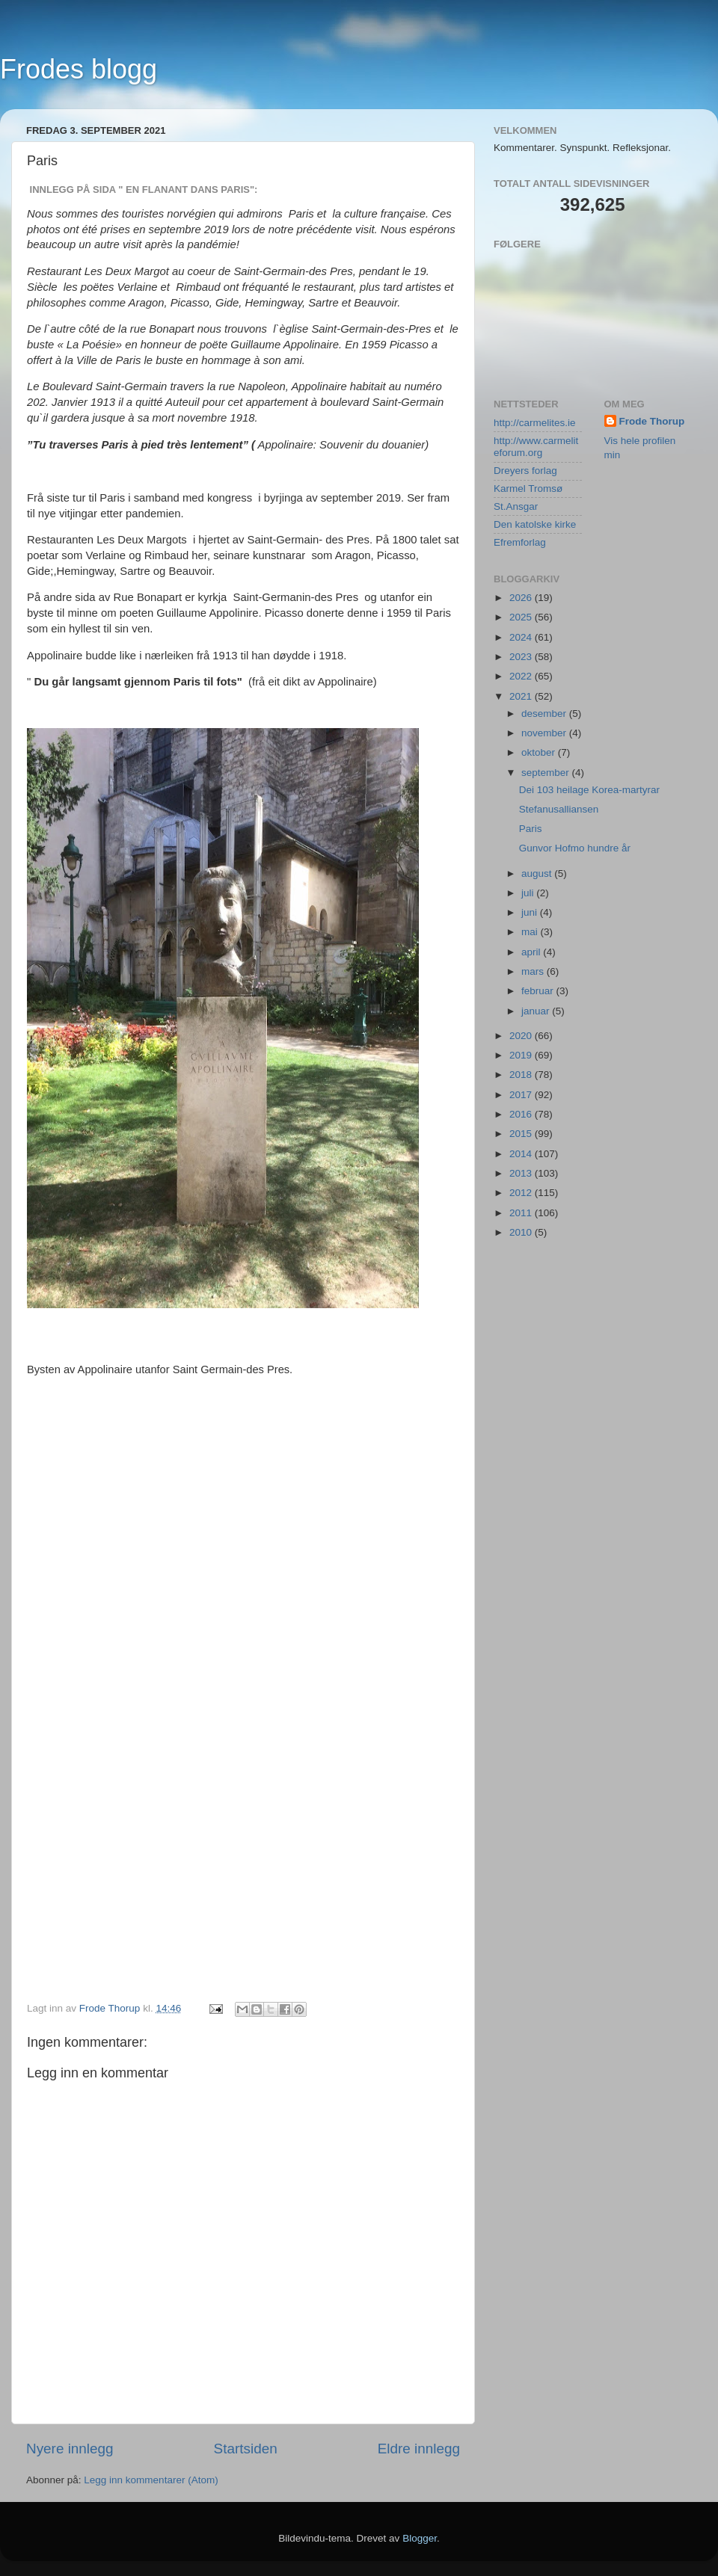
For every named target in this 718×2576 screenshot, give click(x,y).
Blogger (419, 2538)
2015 (522, 1133)
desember (545, 713)
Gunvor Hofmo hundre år (574, 848)
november (545, 733)
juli (528, 893)
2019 (522, 1055)
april (532, 952)
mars (534, 971)
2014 (522, 1153)
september (546, 772)
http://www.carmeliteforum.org (536, 446)
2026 (522, 597)
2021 (522, 696)
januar (536, 1011)
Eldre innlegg (419, 2448)
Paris (530, 828)
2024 (522, 637)
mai (531, 931)
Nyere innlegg (70, 2448)
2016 (522, 1114)
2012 (522, 1192)
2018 (522, 1074)
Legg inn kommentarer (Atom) (151, 2480)
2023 (522, 656)
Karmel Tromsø (528, 488)
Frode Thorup (652, 421)
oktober (539, 752)
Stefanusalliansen (559, 809)
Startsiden (245, 2448)
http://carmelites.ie (535, 422)
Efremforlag (520, 542)
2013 (522, 1173)
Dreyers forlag (525, 470)
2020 (522, 1035)
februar (538, 990)
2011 (522, 1212)
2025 (522, 617)
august (537, 873)
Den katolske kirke (535, 524)
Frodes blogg (78, 69)
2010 (522, 1232)
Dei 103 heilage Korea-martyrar (589, 789)
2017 (522, 1094)
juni (530, 912)
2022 (522, 676)
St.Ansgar (516, 506)
